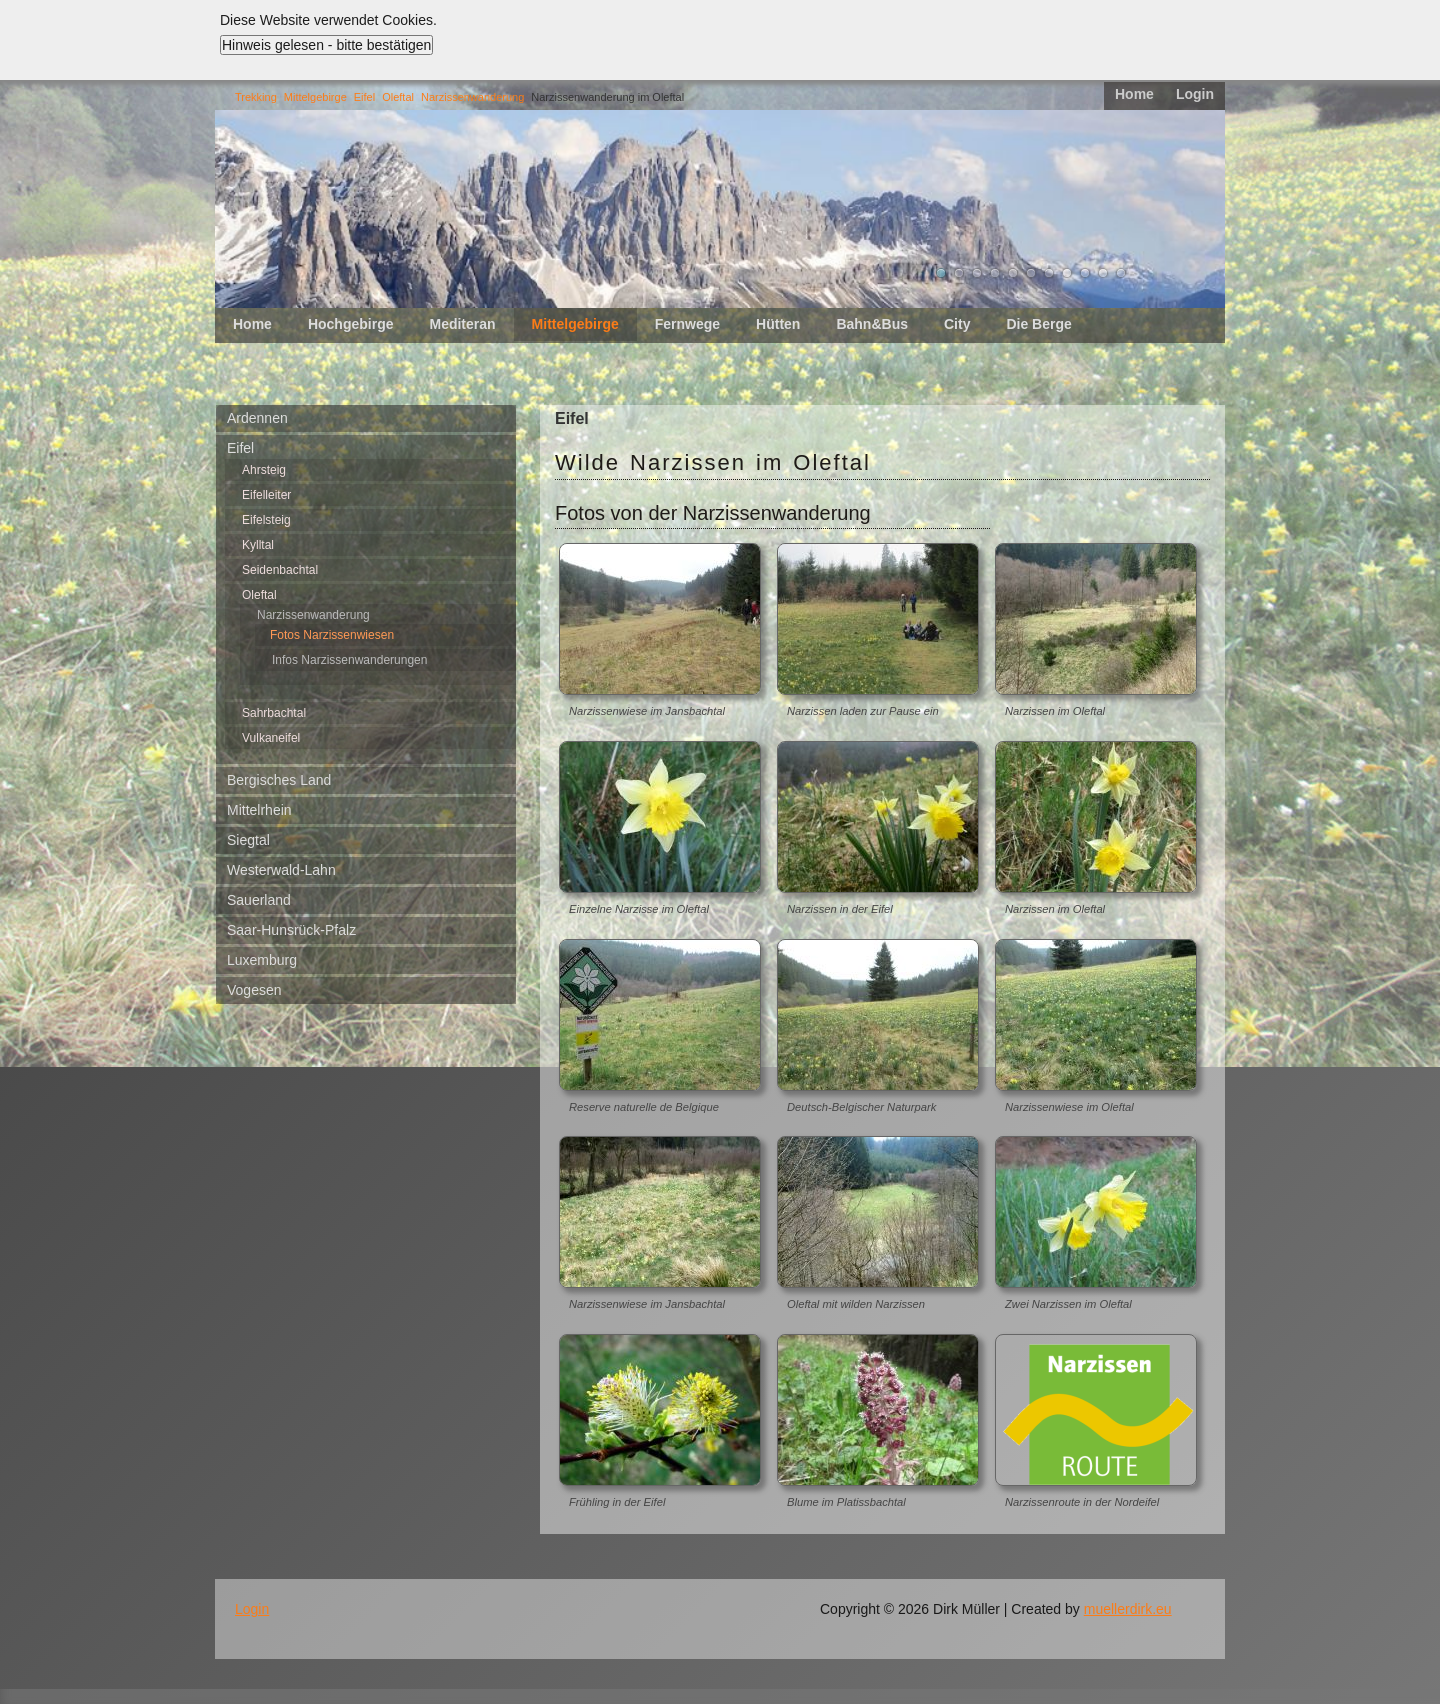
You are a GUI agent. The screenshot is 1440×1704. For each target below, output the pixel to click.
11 (1121, 273)
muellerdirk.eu (1128, 1609)
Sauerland (259, 900)
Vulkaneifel (271, 738)
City (957, 324)
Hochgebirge (351, 324)
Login (1195, 94)
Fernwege (687, 324)
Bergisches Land (279, 780)
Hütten (778, 324)
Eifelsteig (266, 520)
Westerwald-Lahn (281, 870)
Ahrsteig (264, 470)
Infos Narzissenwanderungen (349, 660)
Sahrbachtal (274, 713)
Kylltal (258, 545)
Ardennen (257, 418)
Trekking (256, 97)
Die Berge (1038, 324)
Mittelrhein (259, 810)
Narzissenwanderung (472, 97)
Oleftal (398, 97)
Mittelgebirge (315, 97)
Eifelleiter (266, 495)
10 (1103, 273)
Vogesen (254, 990)
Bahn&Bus (872, 324)
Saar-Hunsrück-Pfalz (291, 930)
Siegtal (248, 840)
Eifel (364, 97)
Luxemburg (262, 960)
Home (1134, 94)
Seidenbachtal (280, 570)
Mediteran (462, 324)
